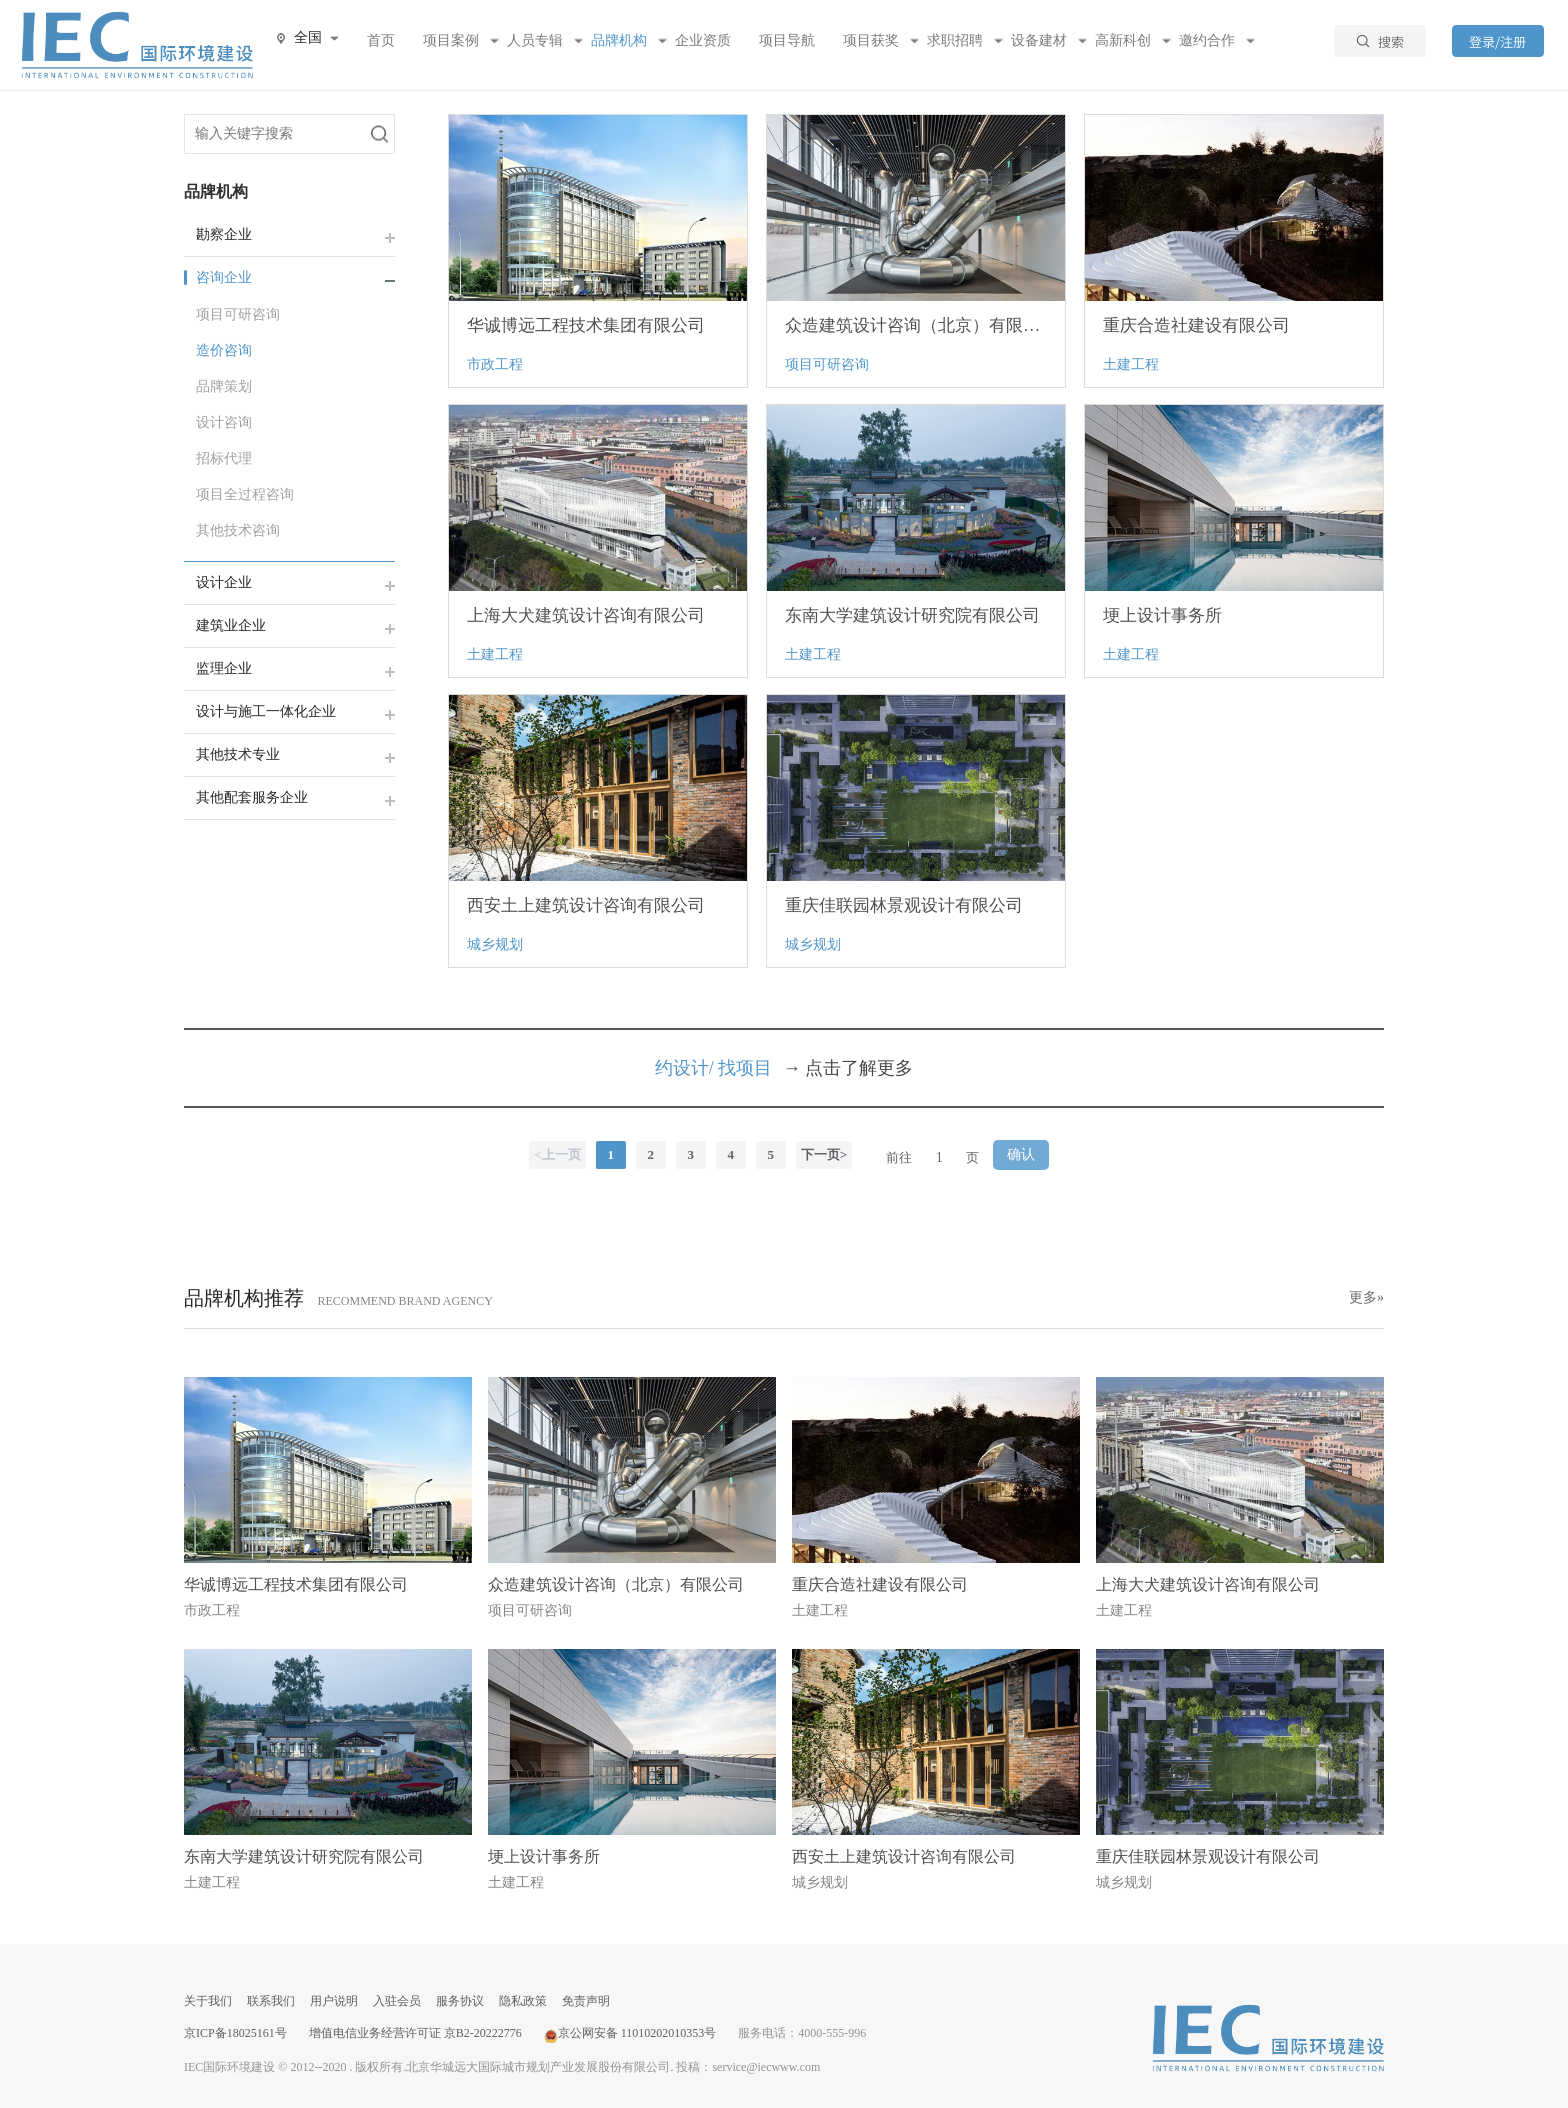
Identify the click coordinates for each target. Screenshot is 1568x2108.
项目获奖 (871, 40)
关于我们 (208, 2001)
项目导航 (787, 40)
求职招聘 (955, 40)
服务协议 (460, 2001)
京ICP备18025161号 (235, 2033)
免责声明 (586, 2001)
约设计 (682, 1068)
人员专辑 (535, 40)
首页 (381, 40)
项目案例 (451, 40)
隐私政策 (523, 2001)
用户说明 (334, 2001)
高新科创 (1123, 40)
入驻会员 (397, 2001)
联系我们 (271, 2001)
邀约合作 (1207, 40)
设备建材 (1039, 40)
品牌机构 (619, 40)
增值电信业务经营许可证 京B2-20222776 (415, 2033)
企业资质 (703, 40)
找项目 (745, 1068)
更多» (1366, 1297)
